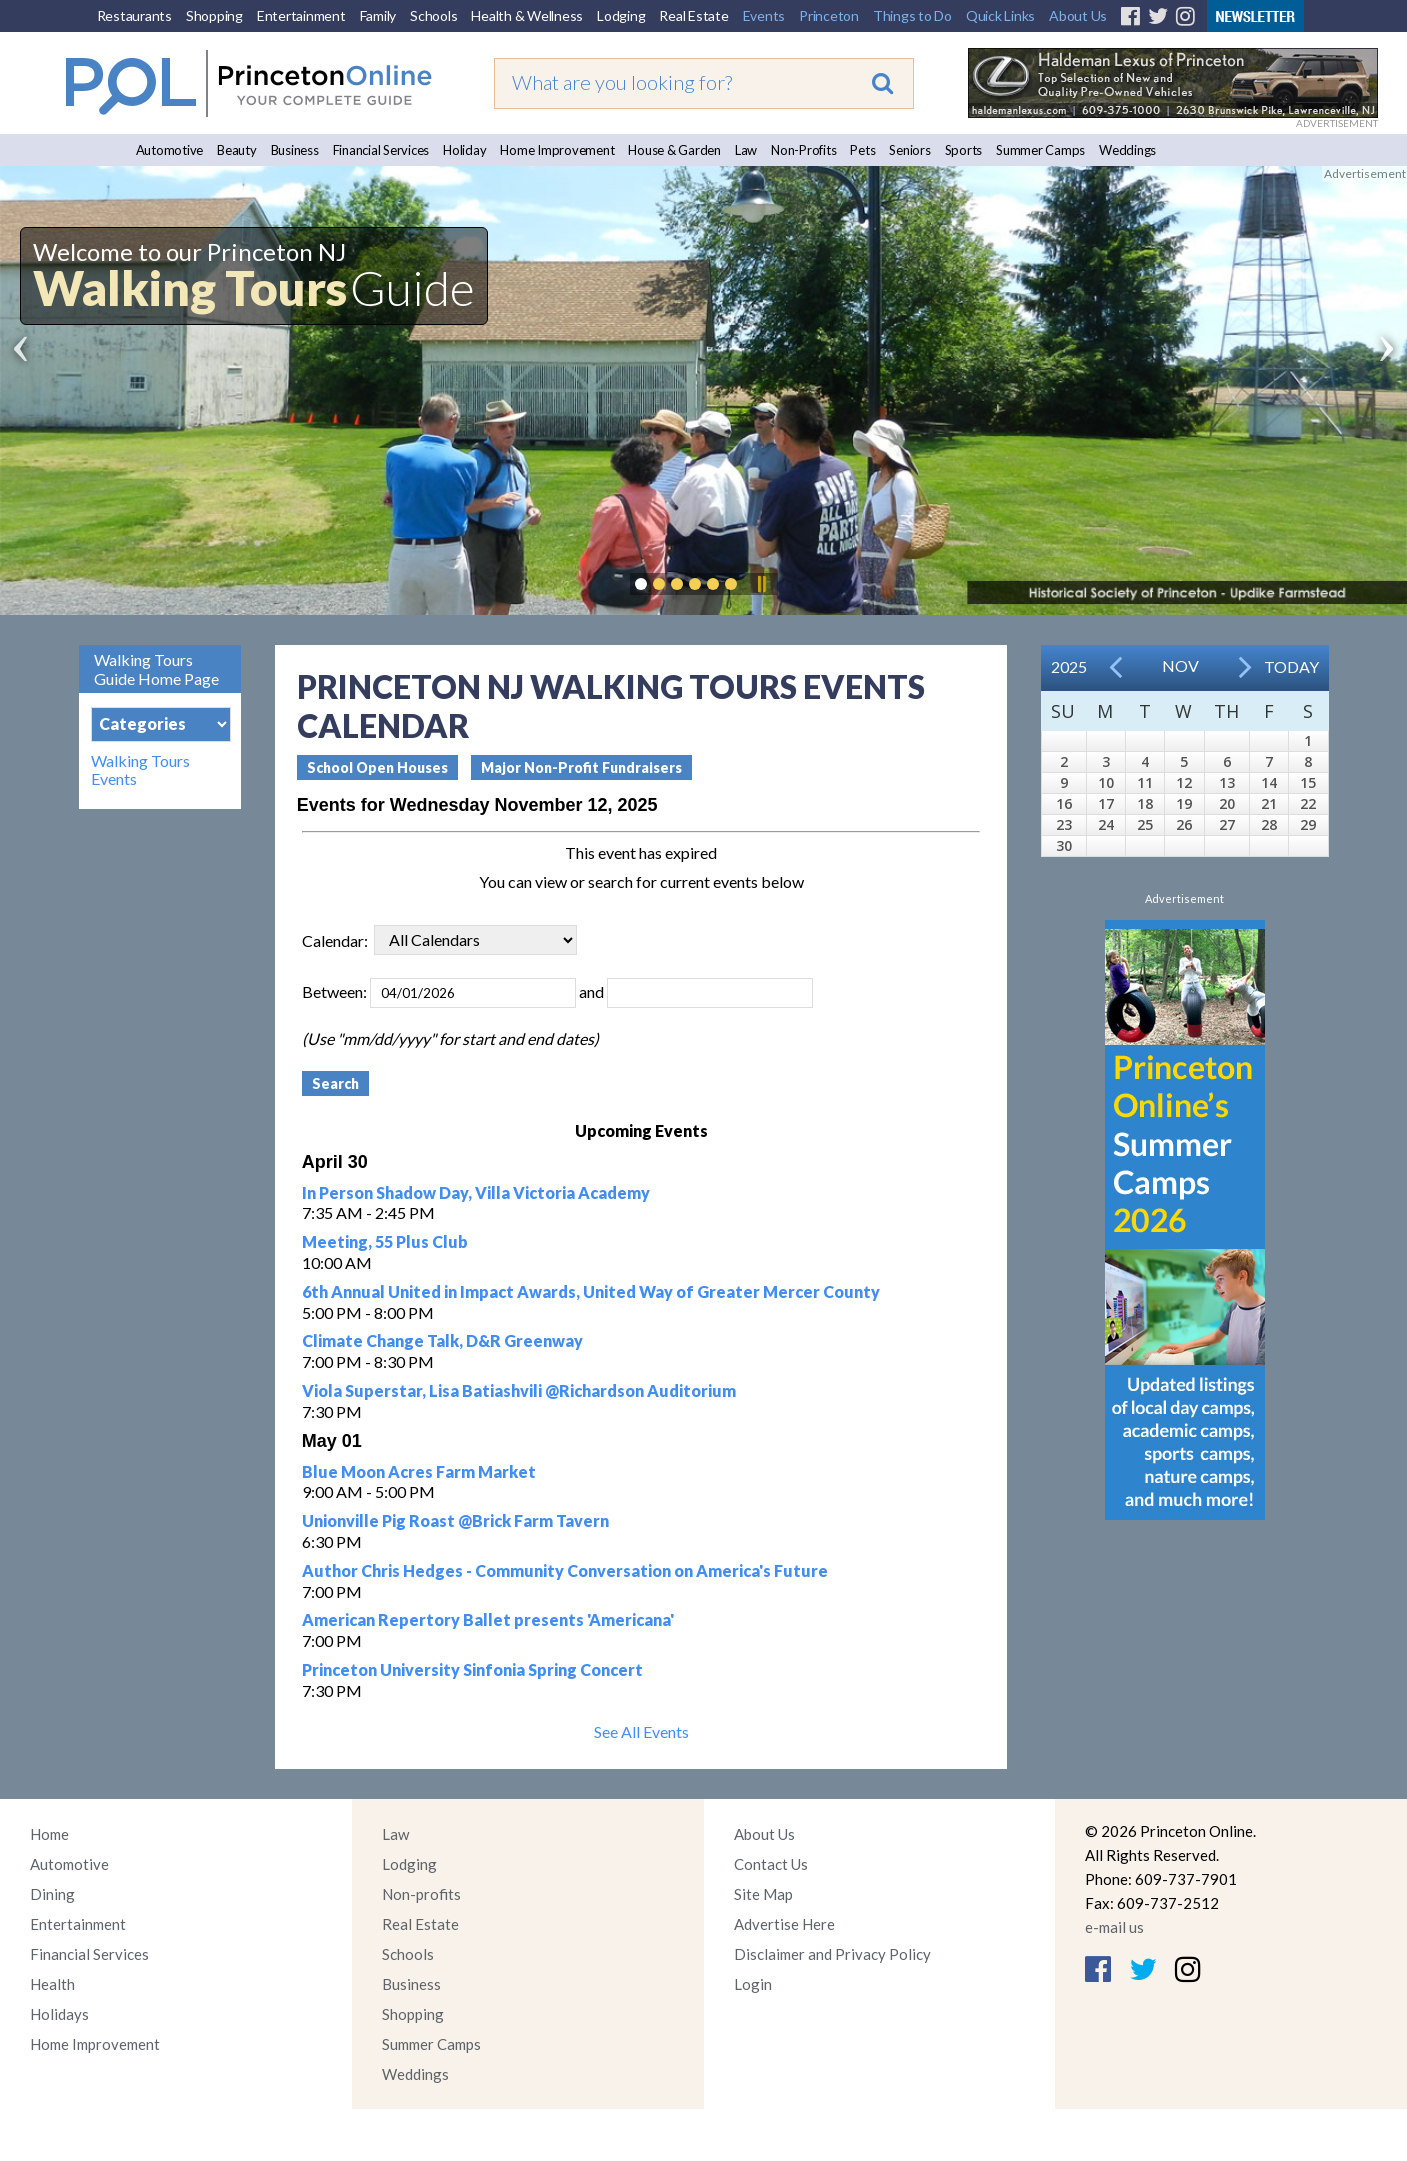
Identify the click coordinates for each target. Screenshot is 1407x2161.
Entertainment (301, 15)
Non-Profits (803, 150)
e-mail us (1114, 1927)
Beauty (237, 150)
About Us (1078, 15)
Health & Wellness (527, 15)
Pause (761, 584)
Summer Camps (1040, 150)
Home (49, 1834)
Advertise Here (784, 1924)
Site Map (763, 1894)
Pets (862, 150)
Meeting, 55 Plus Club (385, 1241)
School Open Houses (377, 767)
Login (753, 1984)
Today (1291, 666)
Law (746, 150)
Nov (1180, 665)
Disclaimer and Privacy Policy (832, 1954)
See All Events (641, 1731)
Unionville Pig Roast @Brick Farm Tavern (455, 1520)
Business (295, 150)
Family (378, 15)
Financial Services (381, 150)
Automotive (170, 150)
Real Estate (693, 15)
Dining (52, 1894)
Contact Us (771, 1864)
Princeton (829, 15)
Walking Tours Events (140, 770)
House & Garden (674, 150)
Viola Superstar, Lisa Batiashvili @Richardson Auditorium (519, 1390)
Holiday (464, 150)
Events (764, 15)
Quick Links (1000, 15)
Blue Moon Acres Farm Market (419, 1471)
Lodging (621, 15)
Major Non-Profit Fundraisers (581, 767)
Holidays (59, 2014)
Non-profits (421, 1894)
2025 (1069, 666)
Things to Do (912, 15)
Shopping (214, 15)
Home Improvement (557, 150)
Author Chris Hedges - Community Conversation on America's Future (565, 1570)
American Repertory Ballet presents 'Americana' (488, 1619)
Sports (964, 150)
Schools (433, 15)
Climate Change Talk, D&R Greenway (442, 1340)
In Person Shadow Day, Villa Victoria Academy (476, 1192)
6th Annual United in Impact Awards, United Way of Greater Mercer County (591, 1291)
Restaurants (134, 15)
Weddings (1127, 150)
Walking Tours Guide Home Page (156, 669)
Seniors (909, 150)
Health (52, 1984)
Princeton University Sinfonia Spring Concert (472, 1669)
